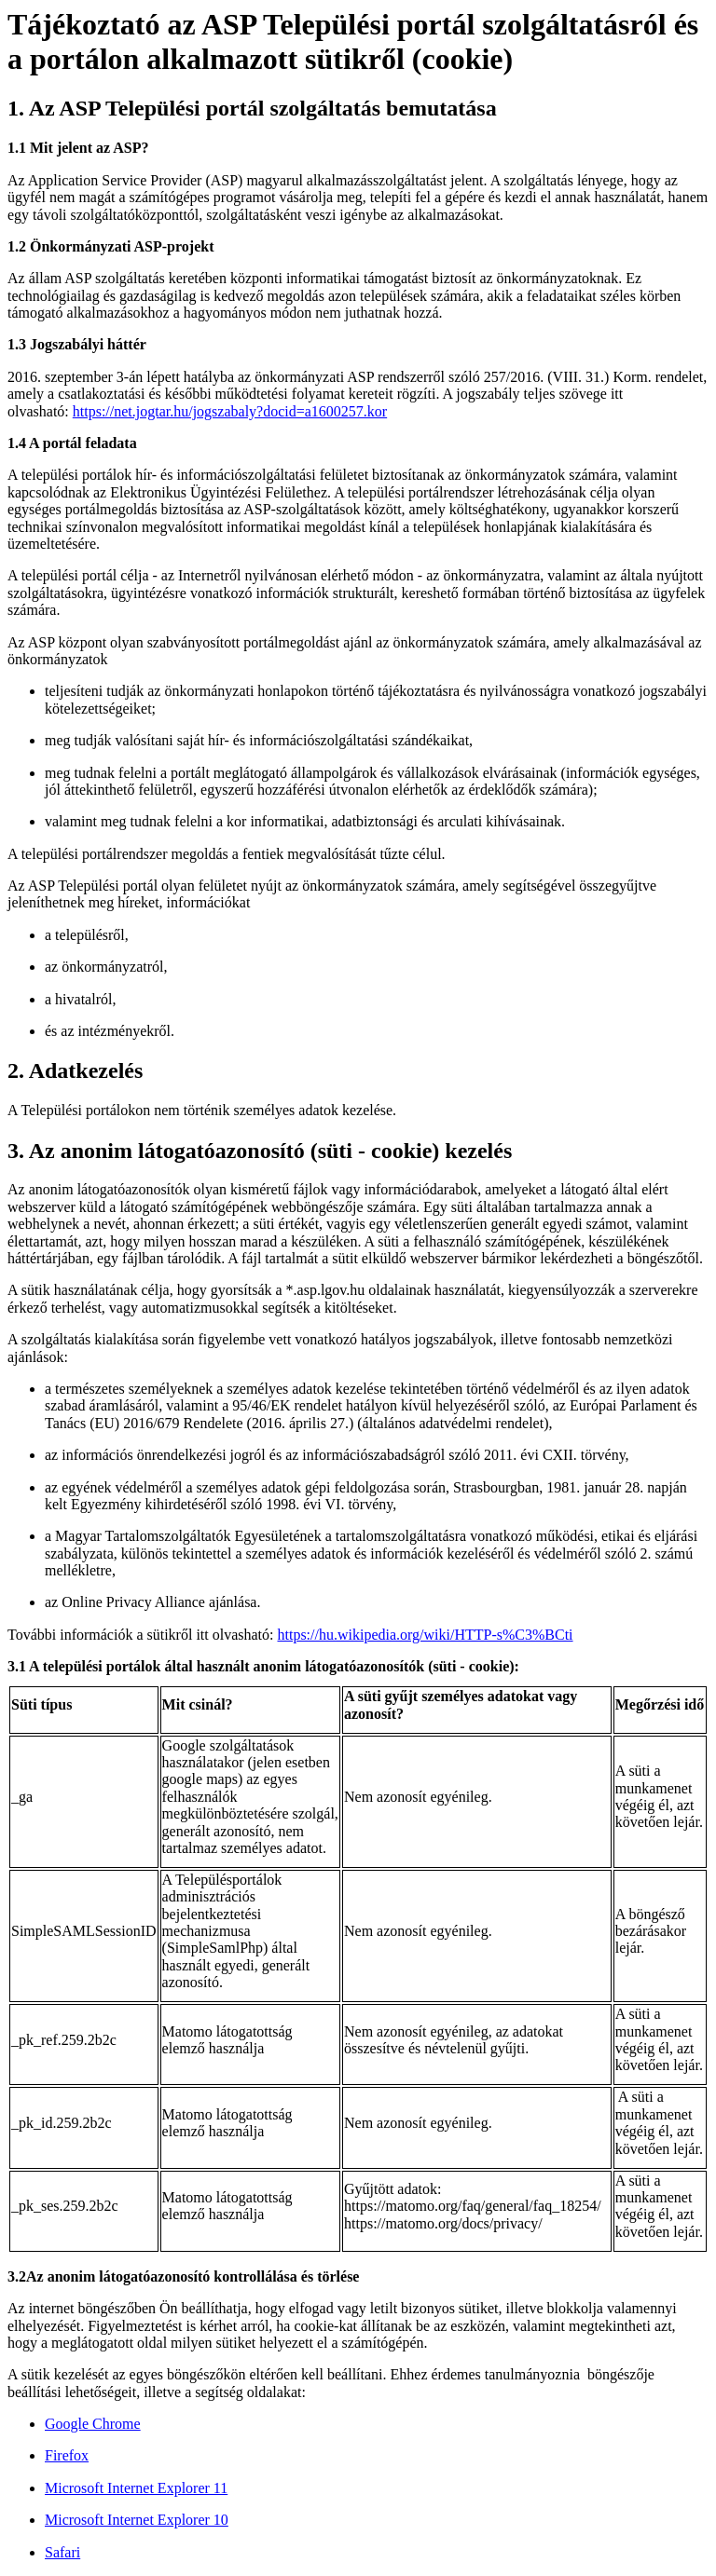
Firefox (67, 2455)
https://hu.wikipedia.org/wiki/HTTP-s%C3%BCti (425, 1634)
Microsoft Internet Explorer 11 (136, 2488)
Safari (62, 2552)
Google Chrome (93, 2424)
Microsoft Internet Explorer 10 (136, 2520)
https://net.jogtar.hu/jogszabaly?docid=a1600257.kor (230, 411)
